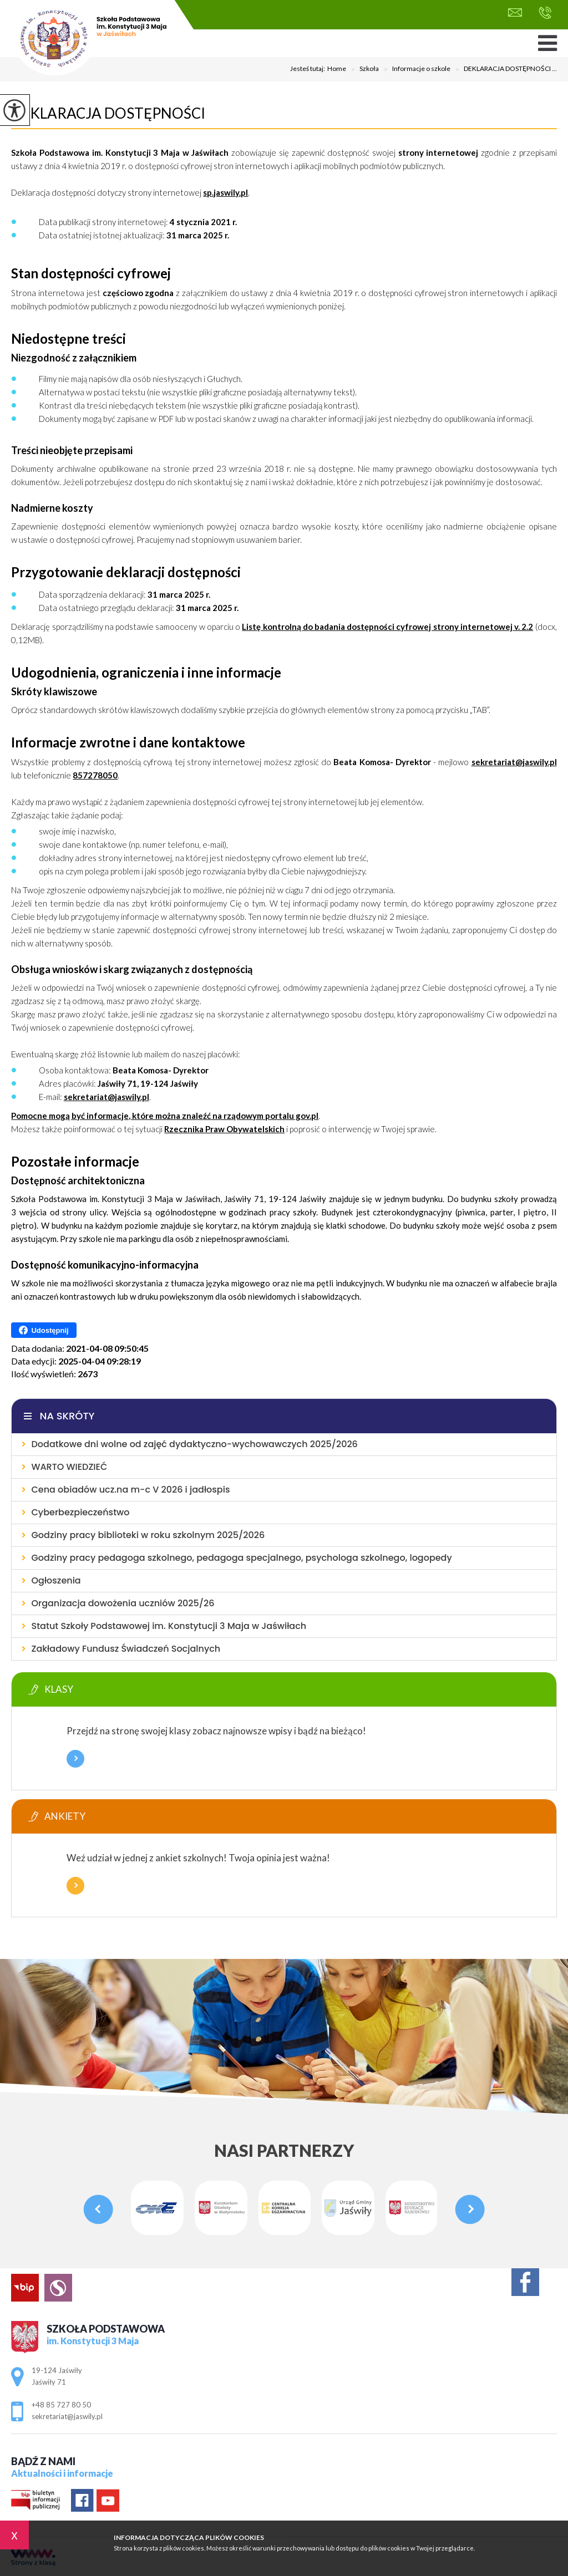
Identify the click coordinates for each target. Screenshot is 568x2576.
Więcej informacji (75, 1759)
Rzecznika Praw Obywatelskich (224, 1129)
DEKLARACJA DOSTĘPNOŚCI (108, 113)
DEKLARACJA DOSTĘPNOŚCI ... (503, 69)
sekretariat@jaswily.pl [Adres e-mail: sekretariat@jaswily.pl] (67, 2416)
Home (336, 68)
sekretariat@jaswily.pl (515, 12)
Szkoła (362, 69)
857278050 (95, 775)
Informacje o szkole (414, 69)
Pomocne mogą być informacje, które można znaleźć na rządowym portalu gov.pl (164, 1116)
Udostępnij (43, 1330)
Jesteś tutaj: (308, 68)
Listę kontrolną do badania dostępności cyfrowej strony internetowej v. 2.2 (387, 627)
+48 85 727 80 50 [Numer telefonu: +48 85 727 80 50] (61, 2404)
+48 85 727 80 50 (545, 13)
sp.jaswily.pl (225, 192)
